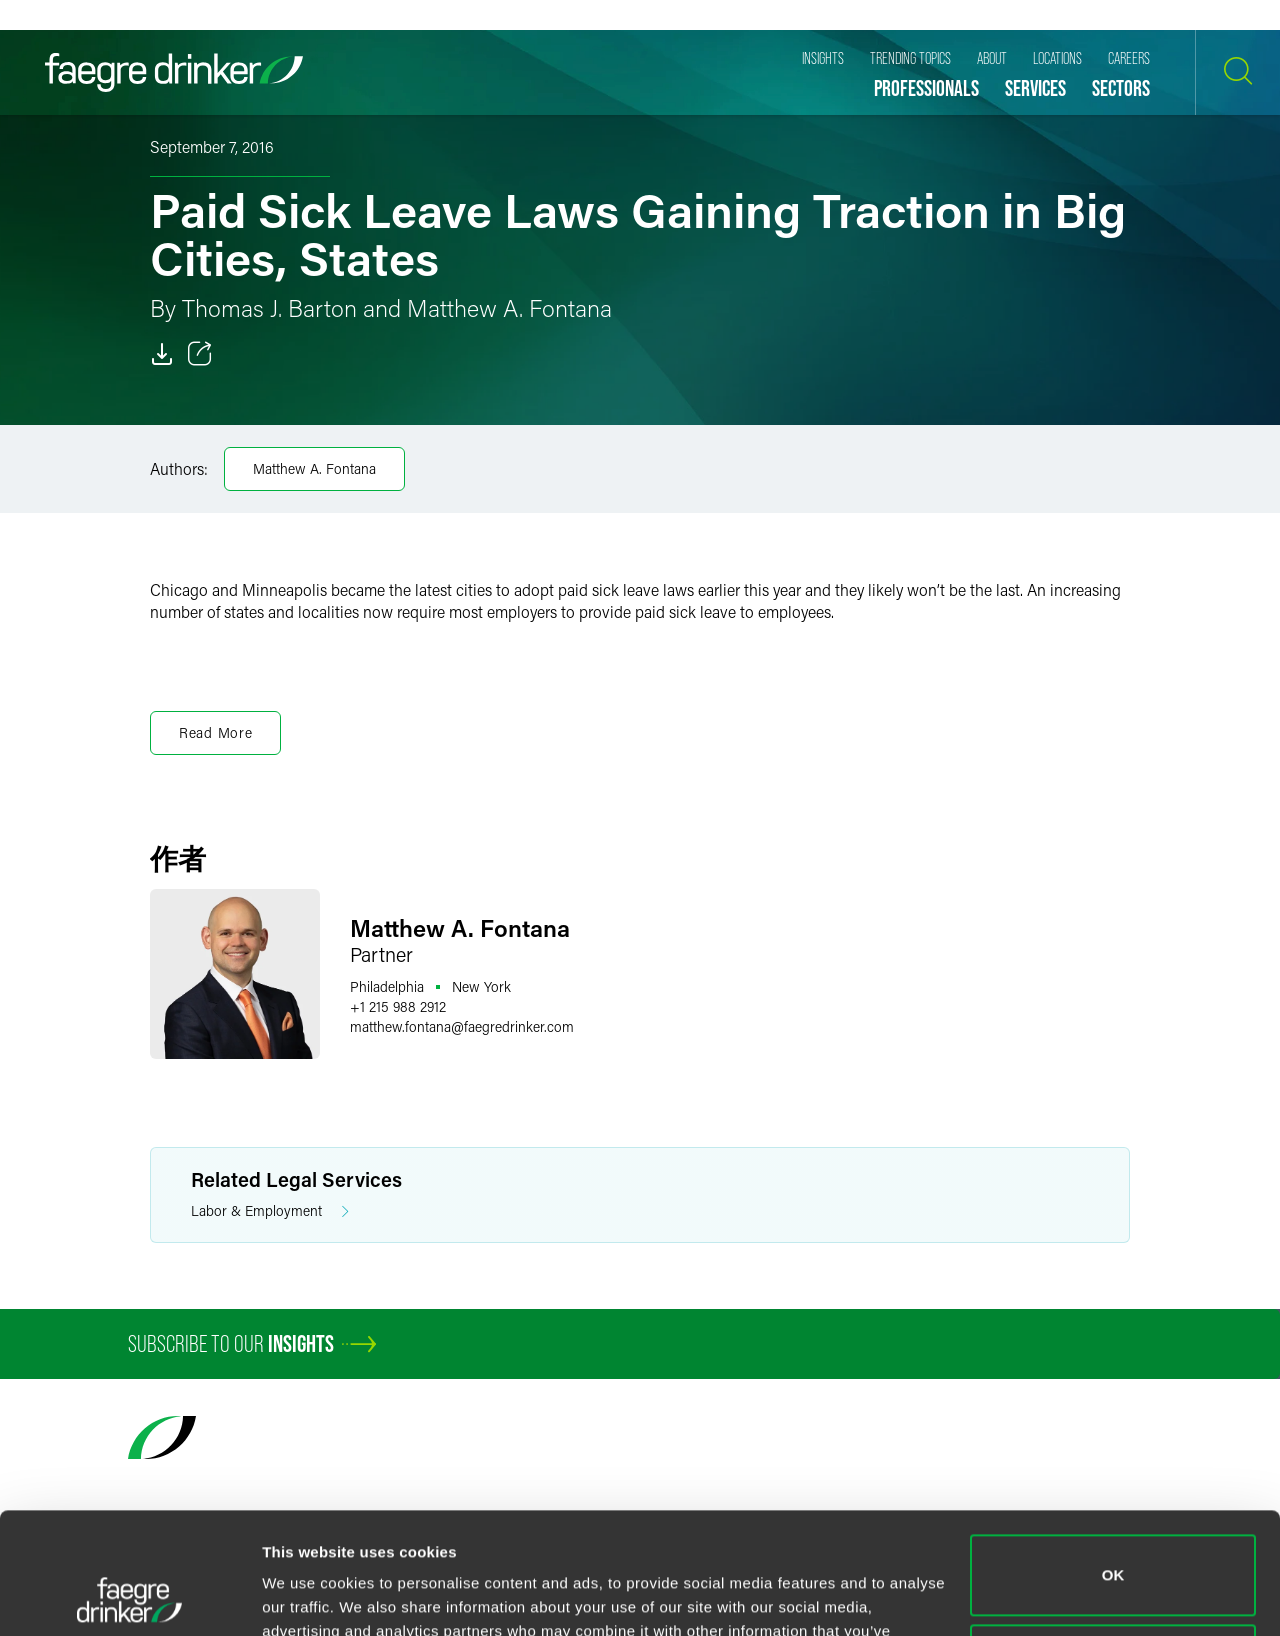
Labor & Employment (270, 1211)
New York (481, 986)
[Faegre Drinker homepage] (174, 72)
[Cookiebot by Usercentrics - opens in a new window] (129, 1597)
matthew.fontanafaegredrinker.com (462, 1026)
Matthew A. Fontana (314, 468)
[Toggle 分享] (200, 354)
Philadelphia (387, 986)
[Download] (162, 354)
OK (1113, 1461)
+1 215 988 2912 (398, 1006)
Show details (308, 1596)
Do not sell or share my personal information (1113, 1550)
